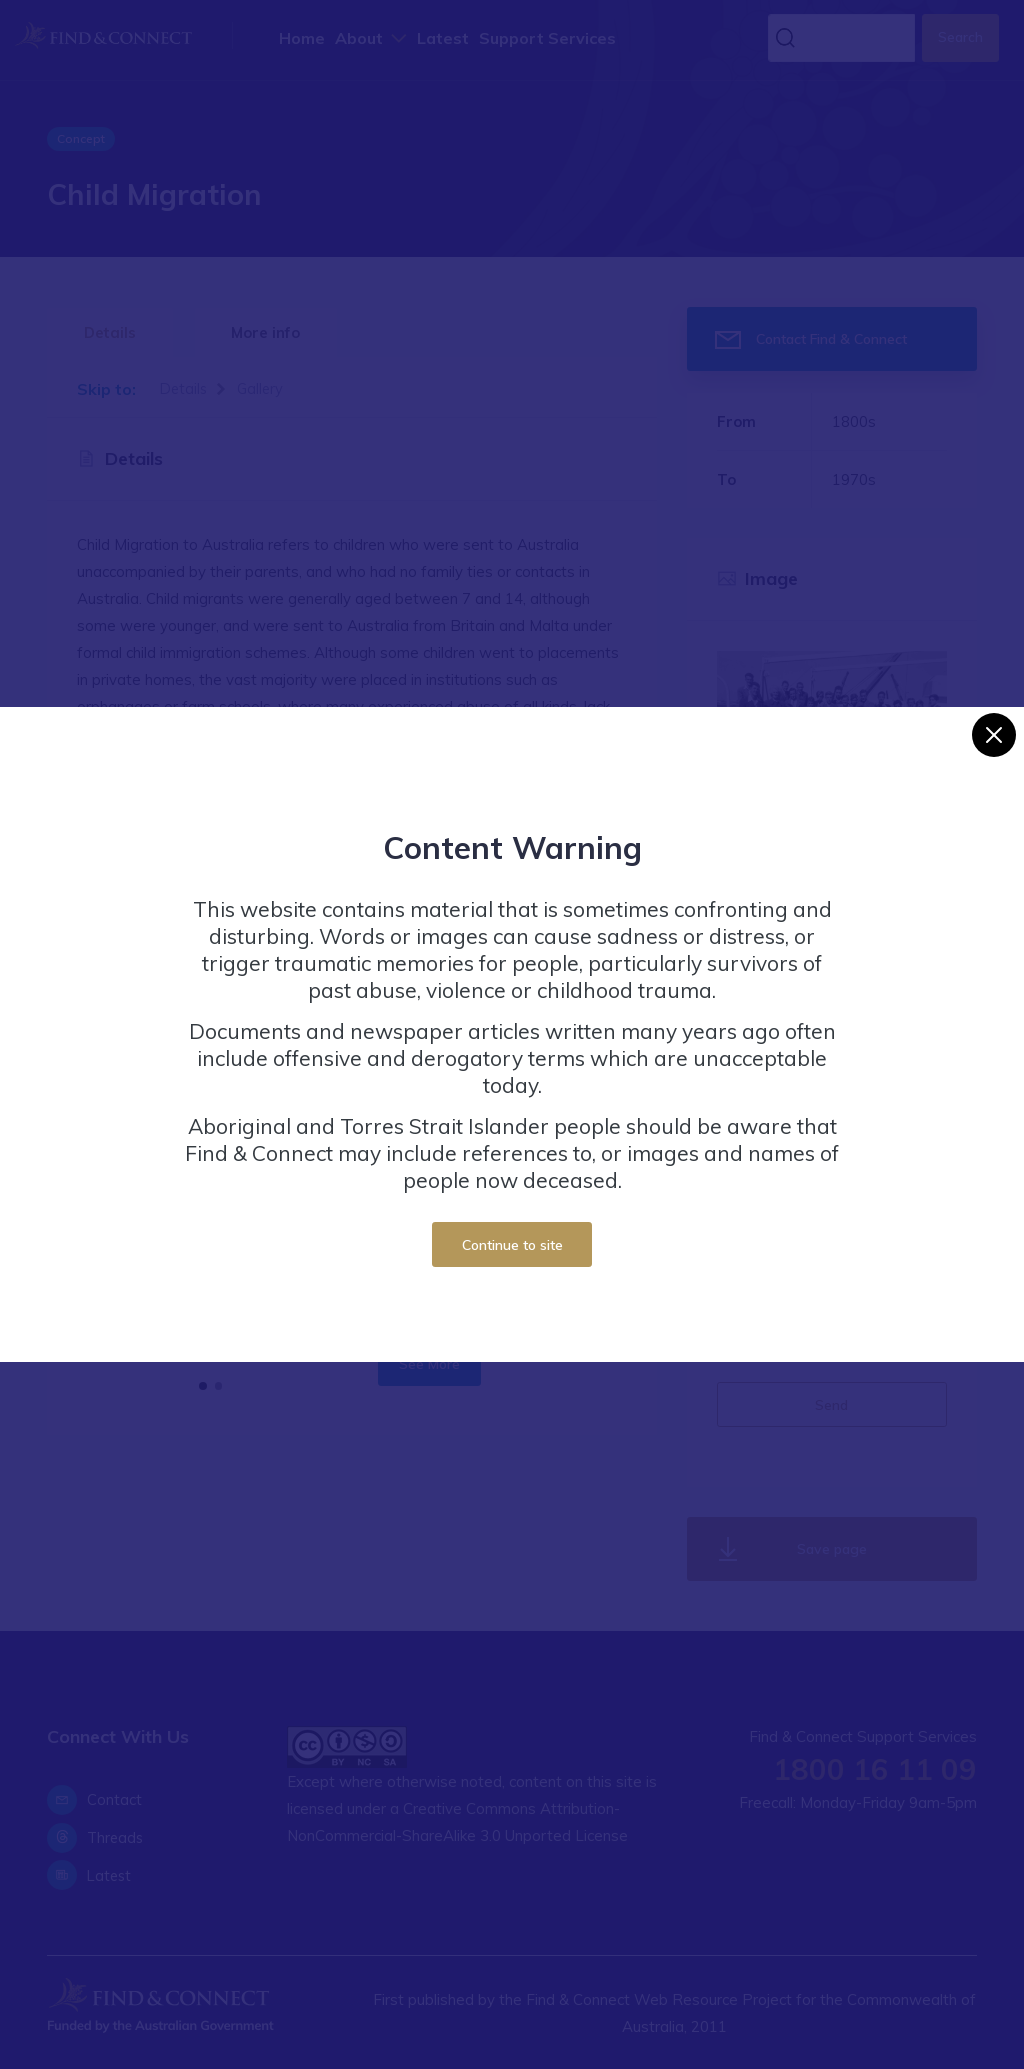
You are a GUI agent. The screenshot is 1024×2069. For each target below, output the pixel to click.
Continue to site (512, 1244)
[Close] (994, 735)
